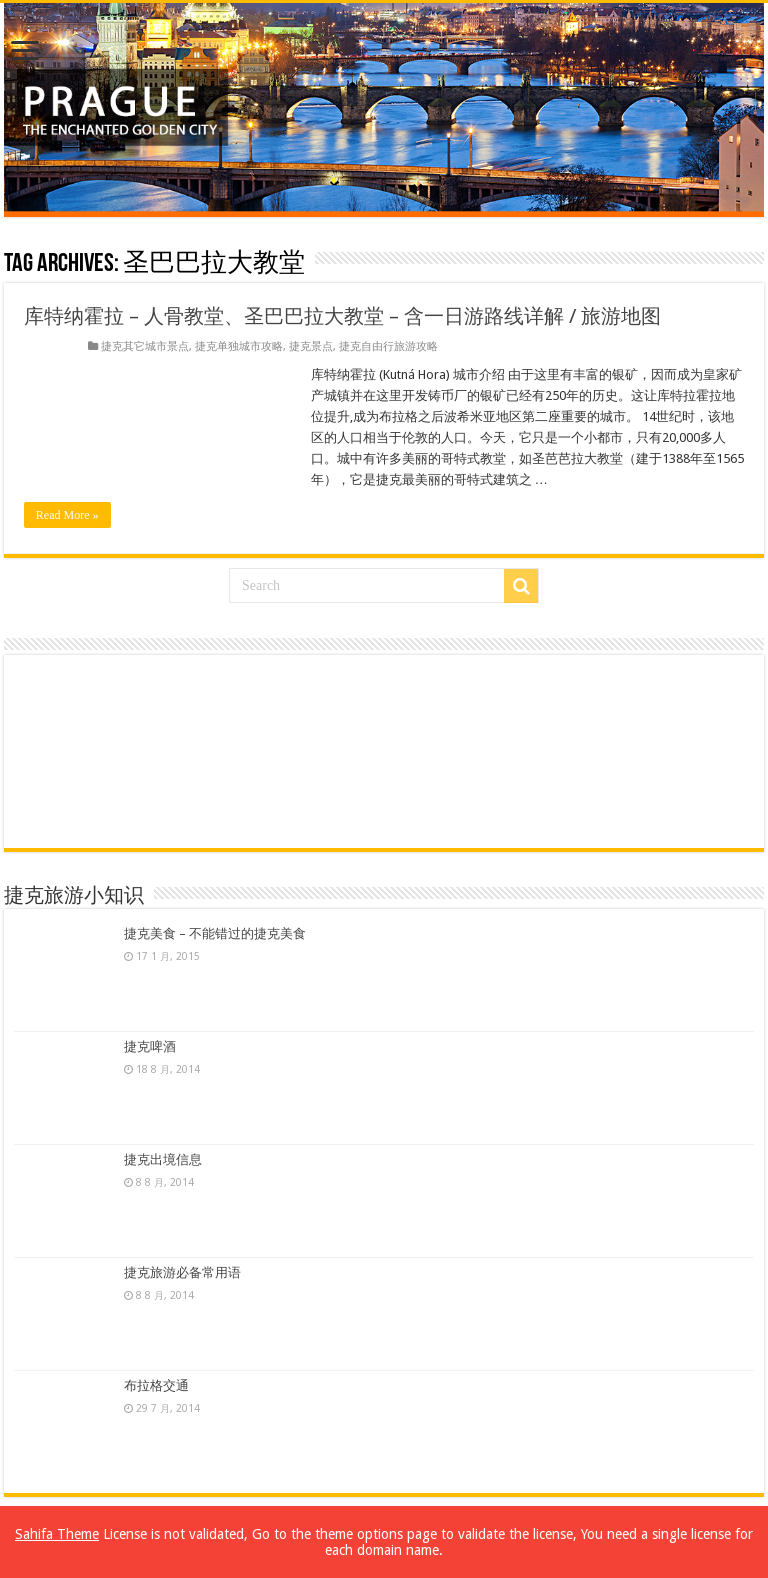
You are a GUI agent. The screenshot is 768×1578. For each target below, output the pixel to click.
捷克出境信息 (163, 1159)
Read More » (67, 515)
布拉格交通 (156, 1385)
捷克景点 (311, 346)
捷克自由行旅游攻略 (388, 346)
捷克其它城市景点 (145, 346)
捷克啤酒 (150, 1046)
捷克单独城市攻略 (239, 346)
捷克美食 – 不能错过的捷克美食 (215, 933)
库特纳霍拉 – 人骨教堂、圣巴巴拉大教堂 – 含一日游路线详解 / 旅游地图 (342, 316)
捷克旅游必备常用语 (182, 1272)
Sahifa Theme (57, 1534)
